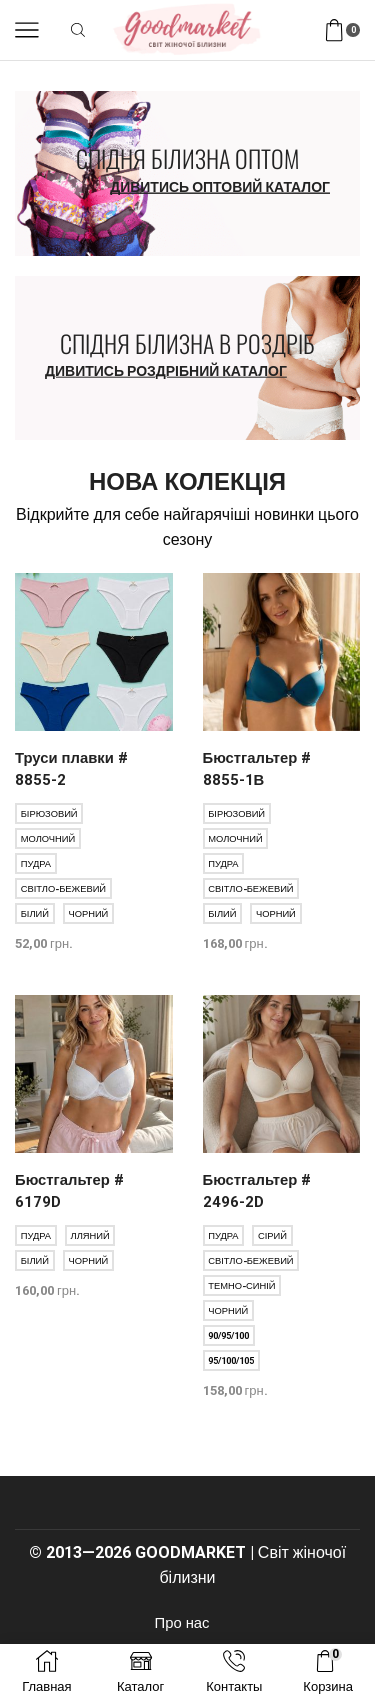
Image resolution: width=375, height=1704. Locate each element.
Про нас (182, 1623)
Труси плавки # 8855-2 (71, 769)
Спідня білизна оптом (187, 158)
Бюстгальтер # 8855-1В (257, 769)
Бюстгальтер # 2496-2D (257, 1191)
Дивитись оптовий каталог (220, 187)
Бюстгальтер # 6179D (69, 1191)
